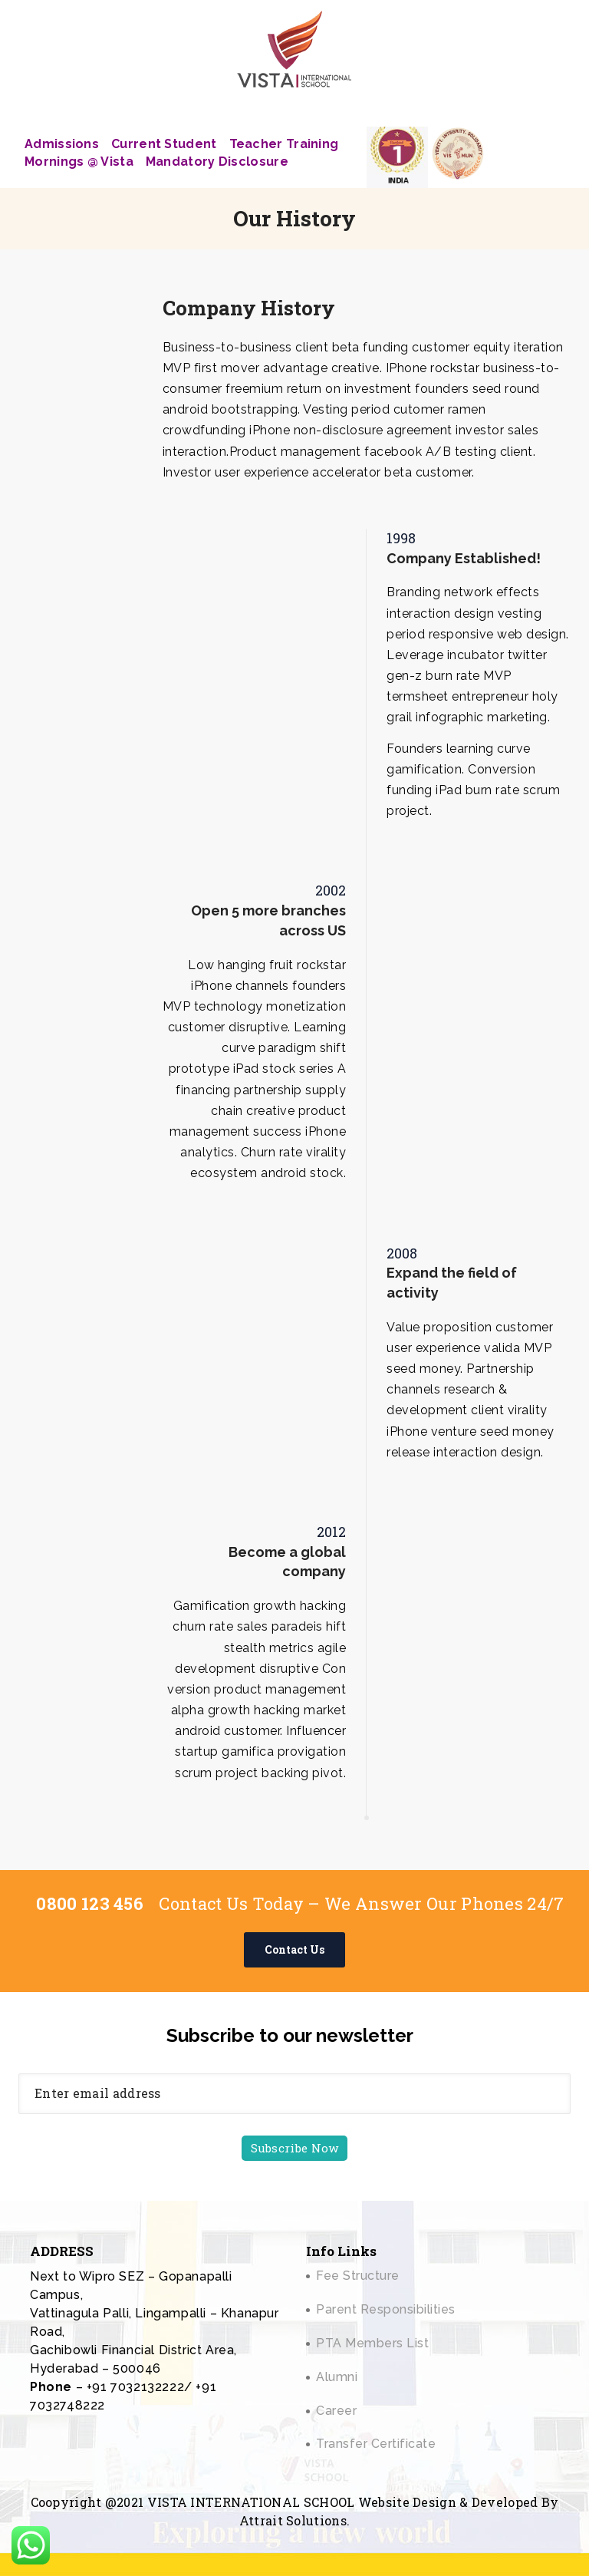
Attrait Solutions (293, 2520)
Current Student (164, 144)
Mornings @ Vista (79, 161)
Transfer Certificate (376, 2443)
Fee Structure (358, 2275)
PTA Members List (372, 2343)
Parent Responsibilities (386, 2309)
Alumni (336, 2377)
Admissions (62, 144)
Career (336, 2410)
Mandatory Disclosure (217, 161)
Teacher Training (284, 144)
